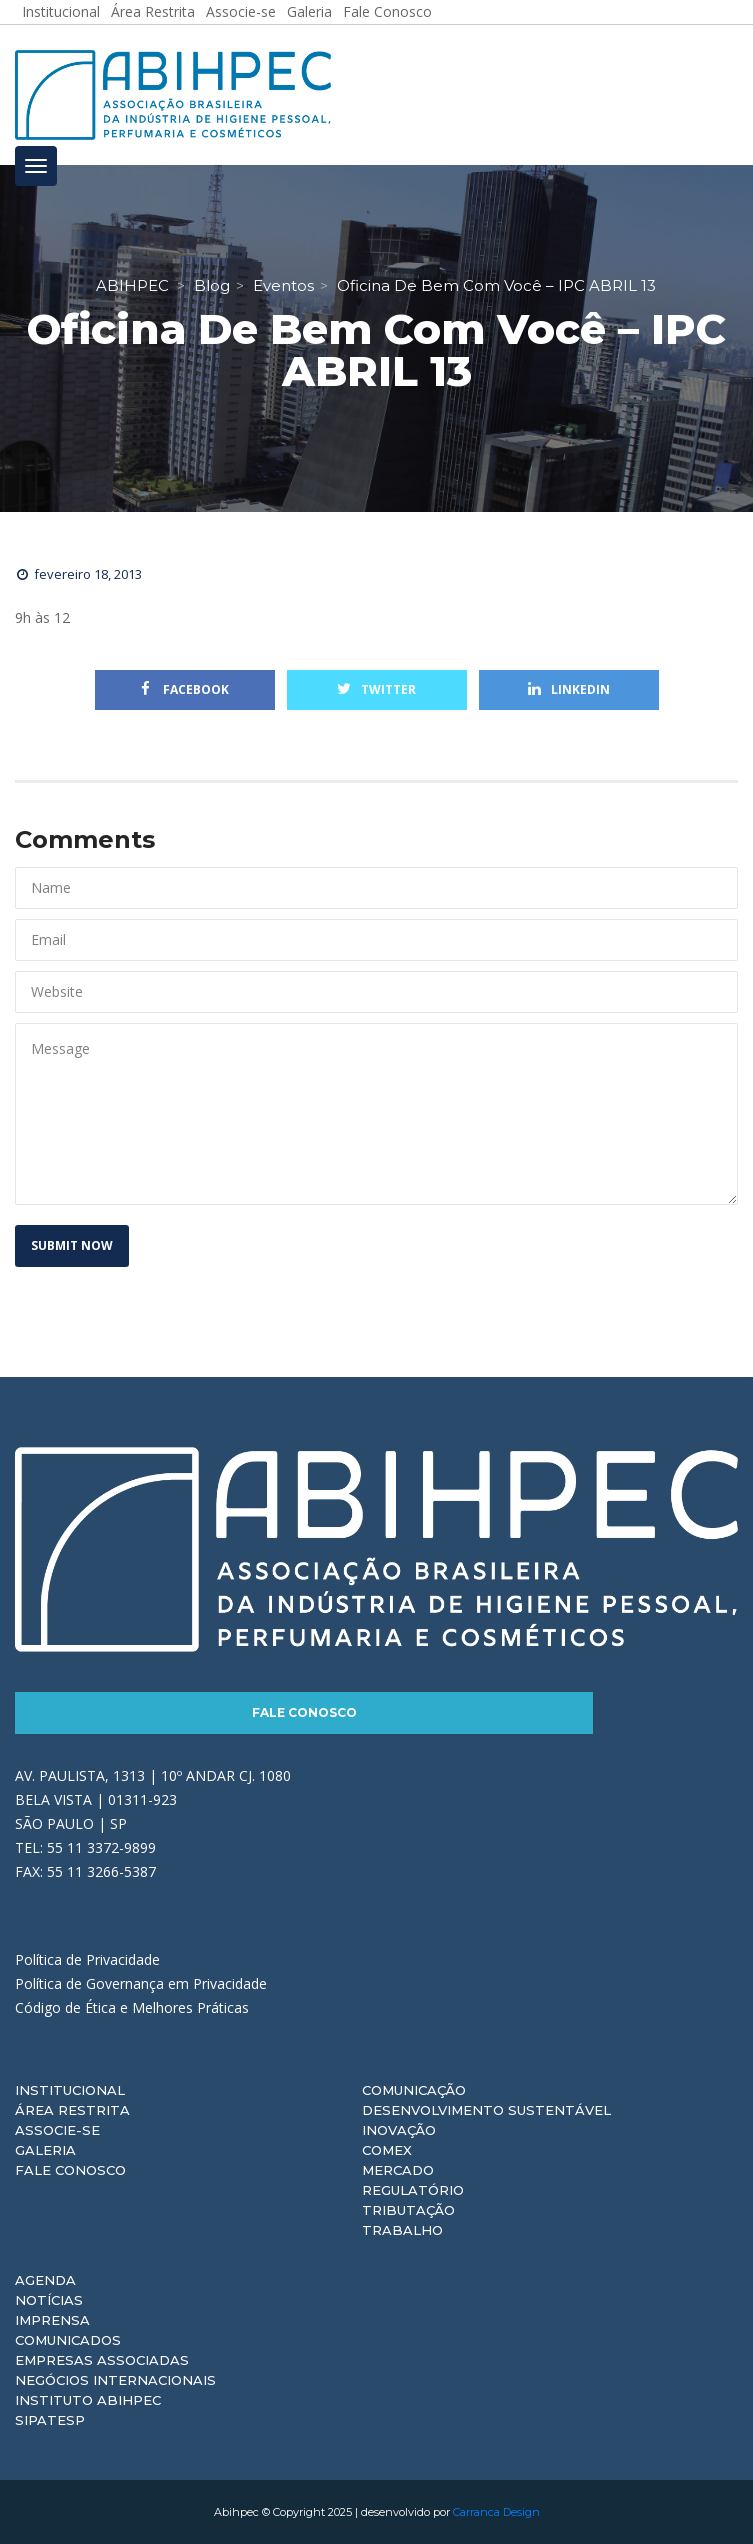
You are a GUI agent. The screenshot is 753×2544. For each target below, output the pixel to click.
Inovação (399, 2130)
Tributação (408, 2210)
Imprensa (52, 2320)
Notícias (49, 2300)
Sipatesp (50, 2420)
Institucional (70, 2090)
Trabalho (402, 2230)
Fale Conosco (304, 1712)
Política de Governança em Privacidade (141, 1983)
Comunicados (68, 2340)
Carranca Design (496, 2512)
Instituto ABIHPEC (88, 2400)
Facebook (185, 689)
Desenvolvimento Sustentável (486, 2110)
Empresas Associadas (102, 2360)
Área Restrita (72, 2110)
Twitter (376, 689)
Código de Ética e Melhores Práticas (132, 2007)
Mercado (398, 2170)
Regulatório (413, 2190)
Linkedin (569, 689)
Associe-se (57, 2130)
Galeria (45, 2150)
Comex (387, 2150)
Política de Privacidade (87, 1959)
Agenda (45, 2280)
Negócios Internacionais (115, 2380)
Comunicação (414, 2090)
